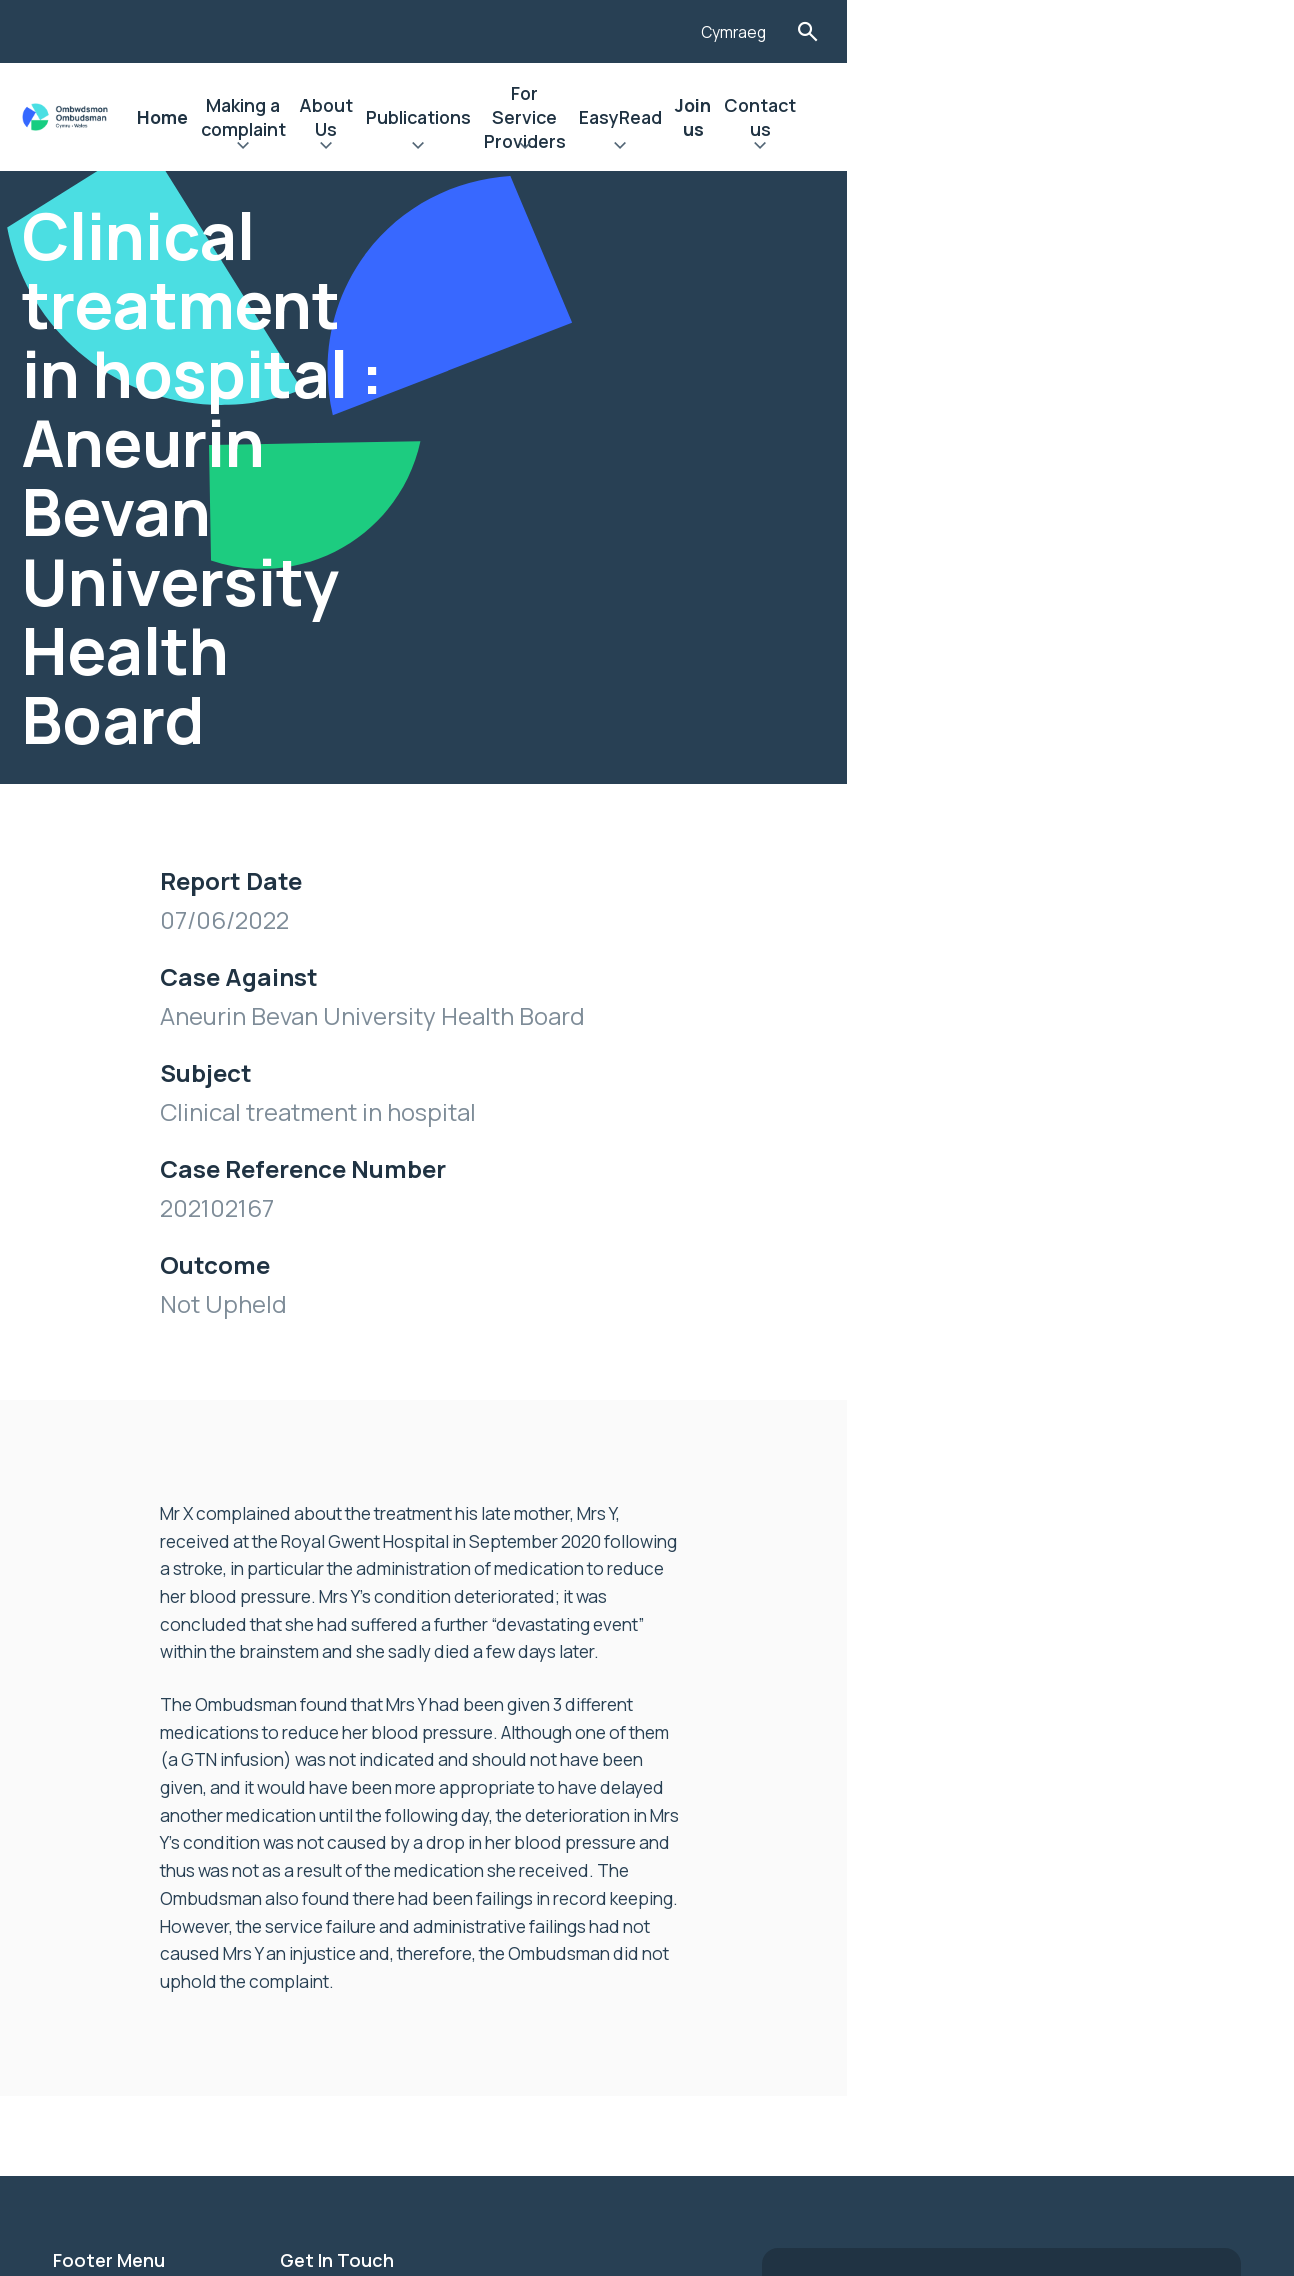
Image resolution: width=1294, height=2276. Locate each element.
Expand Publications (651, 148)
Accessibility (107, 1866)
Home (268, 117)
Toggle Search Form (1224, 31)
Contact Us (101, 1934)
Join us (1061, 117)
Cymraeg (1148, 33)
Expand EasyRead (968, 148)
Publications (651, 117)
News (76, 1798)
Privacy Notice (114, 1900)
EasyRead (968, 117)
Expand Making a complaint (395, 148)
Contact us (1159, 117)
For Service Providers (816, 117)
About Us (536, 117)
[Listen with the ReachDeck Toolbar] (1068, 29)
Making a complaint (395, 117)
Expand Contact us (1160, 148)
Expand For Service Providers (816, 148)
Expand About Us (536, 148)
